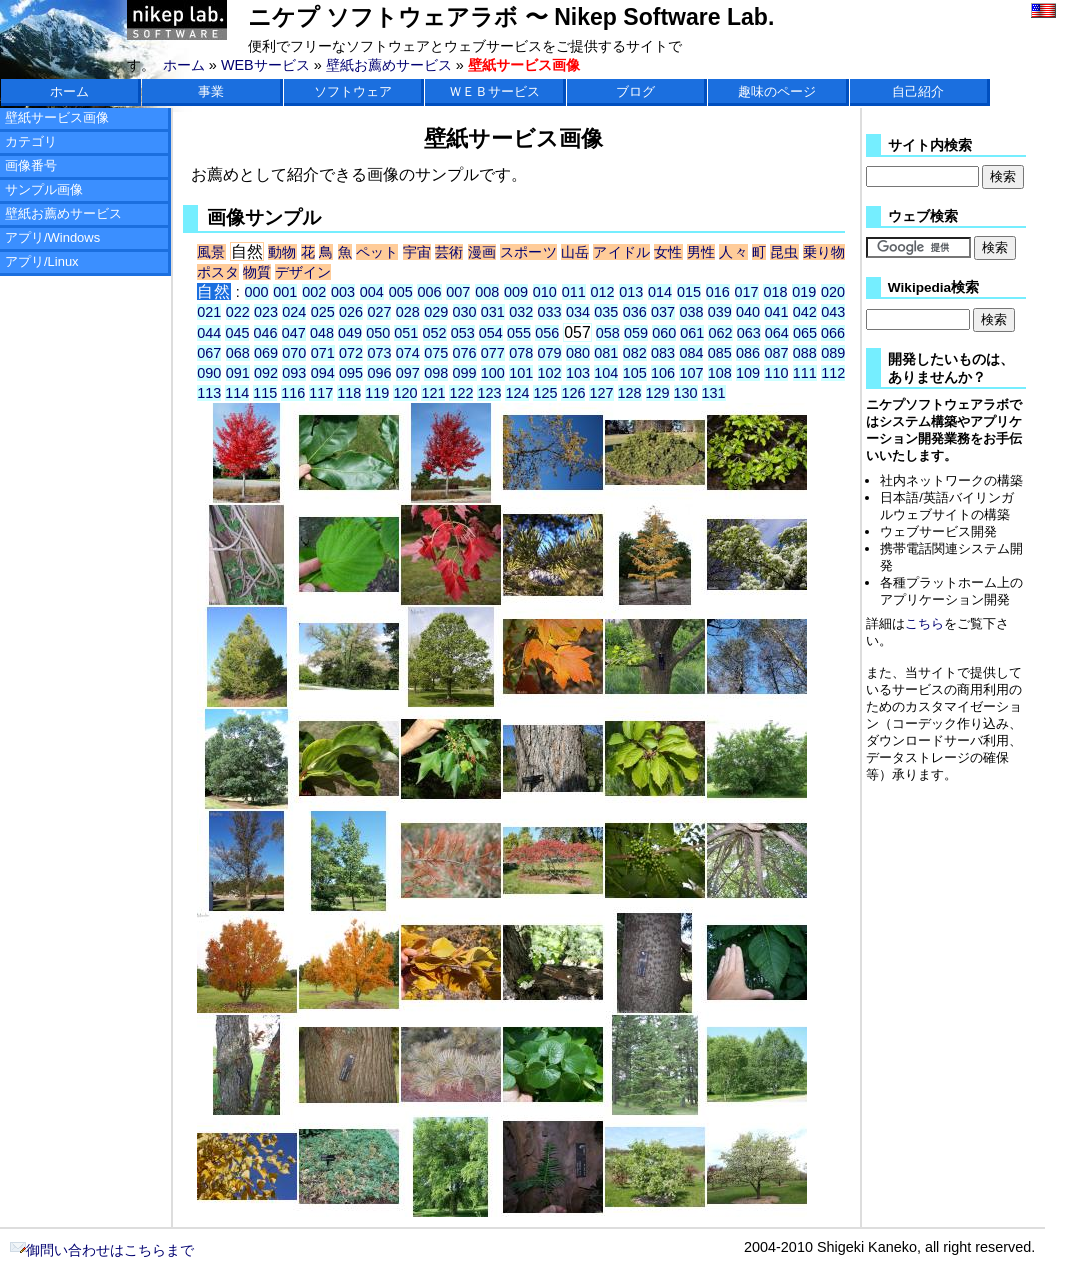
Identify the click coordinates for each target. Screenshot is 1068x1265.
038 (691, 312)
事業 (211, 91)
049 (350, 333)
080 (578, 353)
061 (692, 333)
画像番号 (31, 165)
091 (238, 373)
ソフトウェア (353, 91)
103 (578, 373)
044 (209, 333)
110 (776, 373)
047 (294, 333)
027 (379, 312)
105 (635, 373)
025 (323, 312)
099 (465, 373)
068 (238, 353)
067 (209, 353)
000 (257, 292)
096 (379, 373)
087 (776, 353)
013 (631, 292)
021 (209, 312)
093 (294, 373)
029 (436, 312)
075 (436, 353)
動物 (282, 252)
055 (519, 333)
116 (293, 393)
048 (322, 333)
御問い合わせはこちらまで (102, 1250)
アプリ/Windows (52, 237)
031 (493, 312)
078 (521, 353)
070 (294, 353)
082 (635, 353)
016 (718, 292)
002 (314, 292)
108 (720, 373)
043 (833, 312)
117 (321, 393)
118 (349, 393)
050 (378, 333)
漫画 (482, 252)
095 (351, 373)
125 (545, 393)
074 (408, 353)
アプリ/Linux (42, 261)
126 (573, 393)
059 (636, 333)
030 (465, 312)
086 (748, 353)
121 (433, 393)
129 (658, 393)
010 (545, 292)
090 (209, 373)
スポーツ (528, 252)
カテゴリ (31, 141)
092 (266, 373)
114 (237, 393)
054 (491, 333)
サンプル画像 (44, 189)
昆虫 (784, 252)
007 (458, 292)
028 (408, 312)
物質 (257, 272)
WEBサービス (265, 65)
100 (493, 373)
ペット (377, 252)
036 (635, 312)
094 (323, 373)
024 (294, 312)
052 (435, 333)
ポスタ (218, 272)
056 (547, 333)
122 (461, 393)
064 (777, 333)
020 (833, 292)
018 (775, 292)
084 (691, 353)
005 (401, 292)
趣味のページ (777, 91)
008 (487, 292)
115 (265, 393)
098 (436, 373)
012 (602, 292)
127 (601, 393)
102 (550, 373)
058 (608, 333)
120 (405, 393)
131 (714, 393)
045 (237, 333)
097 (408, 373)
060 (664, 333)
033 (550, 312)
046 (266, 333)
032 (521, 312)
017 (747, 292)
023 (266, 312)
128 (630, 393)
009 (516, 292)
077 (493, 353)
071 (323, 353)
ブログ (635, 91)
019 (804, 292)
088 (805, 353)
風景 (211, 252)
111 (805, 373)
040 (748, 312)
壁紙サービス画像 (57, 117)
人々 (733, 252)
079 (550, 353)
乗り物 (824, 252)
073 (379, 353)
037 (663, 312)
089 (833, 353)
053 (463, 333)
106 (663, 373)
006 (429, 292)
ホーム (184, 65)
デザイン (303, 272)
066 (833, 333)
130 (686, 393)
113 (209, 393)
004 (372, 292)
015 (689, 292)
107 (691, 373)
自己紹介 (918, 91)
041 (776, 312)
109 (748, 373)
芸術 (449, 252)
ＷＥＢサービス (494, 91)
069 (266, 353)
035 (606, 312)
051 (406, 333)
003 (343, 292)
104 (606, 373)
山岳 (575, 252)
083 (663, 353)
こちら (924, 623)
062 (720, 333)
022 (238, 312)
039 (720, 312)
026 (351, 312)
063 (749, 333)
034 (578, 312)
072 (351, 353)
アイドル (621, 252)
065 (805, 333)
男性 (701, 252)
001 (285, 292)
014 (660, 292)
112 (833, 373)
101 (521, 373)
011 (574, 292)
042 (805, 312)
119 (377, 393)
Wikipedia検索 (933, 287)
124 (517, 393)
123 (489, 393)
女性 (668, 252)
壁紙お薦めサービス (389, 65)
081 (606, 353)
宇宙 (417, 252)
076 (465, 353)
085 (720, 353)
